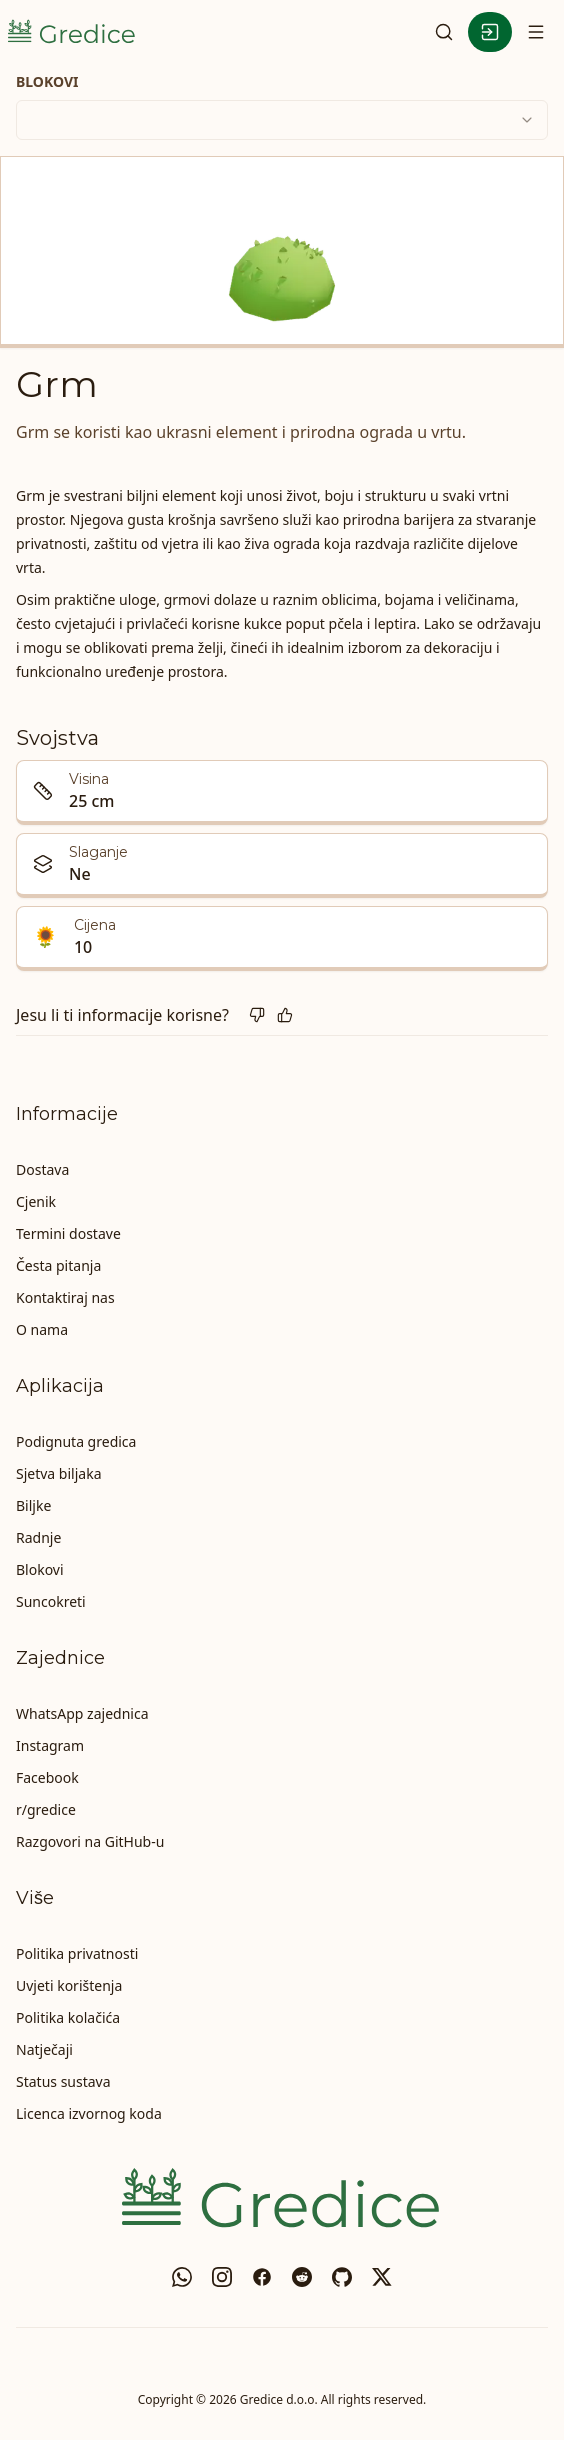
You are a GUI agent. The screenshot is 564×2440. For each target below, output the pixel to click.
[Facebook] (262, 2277)
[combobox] (282, 120)
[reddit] (302, 2277)
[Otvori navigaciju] (536, 32)
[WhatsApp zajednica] (182, 2277)
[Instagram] (222, 2277)
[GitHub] (342, 2277)
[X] (382, 2277)
